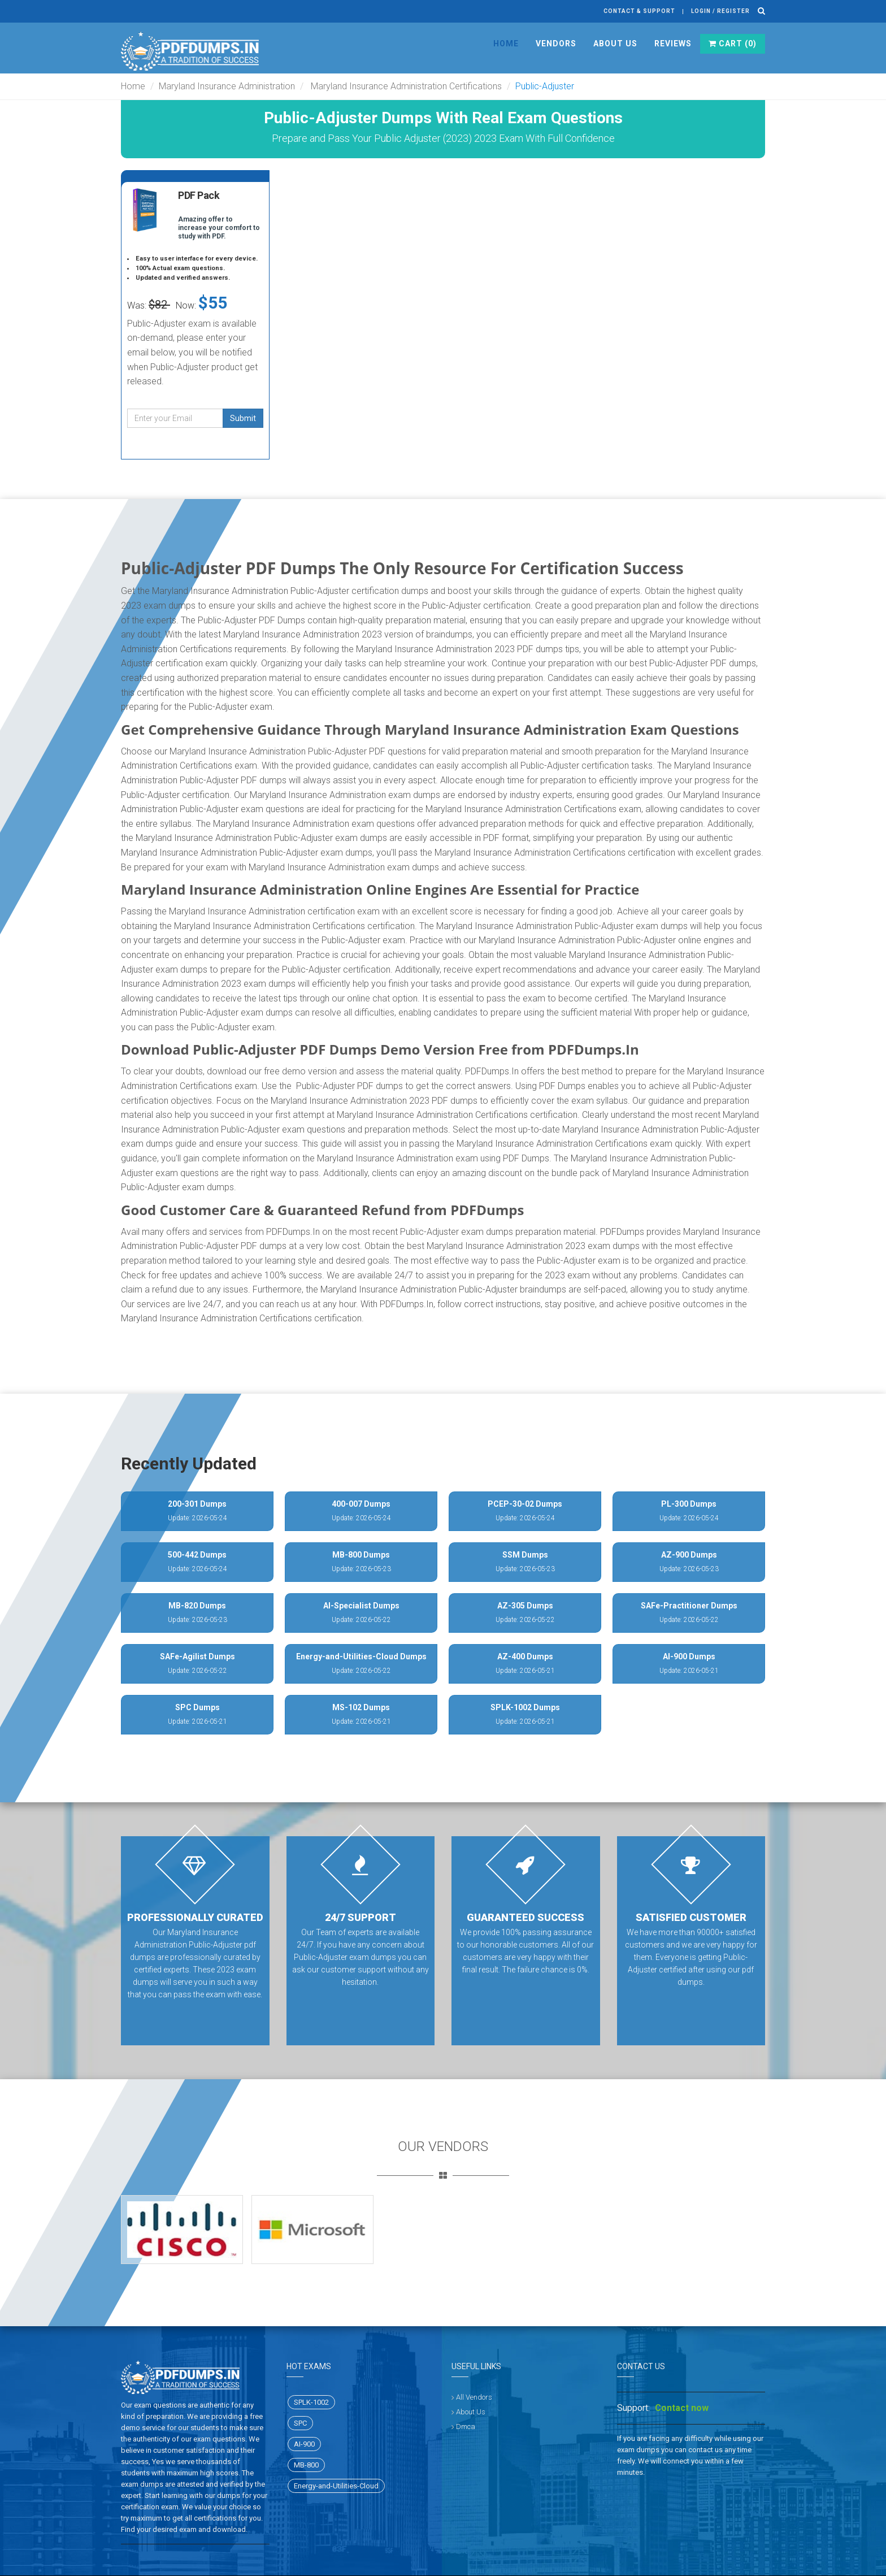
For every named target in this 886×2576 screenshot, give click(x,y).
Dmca (465, 2426)
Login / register (720, 11)
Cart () (733, 43)
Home (506, 43)
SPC (300, 2423)
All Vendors (474, 2397)
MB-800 (306, 2465)
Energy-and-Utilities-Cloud (336, 2486)
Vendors (556, 43)
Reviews (673, 43)
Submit (243, 418)
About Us (615, 43)
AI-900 (304, 2444)
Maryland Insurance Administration (227, 86)
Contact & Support (639, 11)
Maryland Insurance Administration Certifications (405, 86)
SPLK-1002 (311, 2402)
